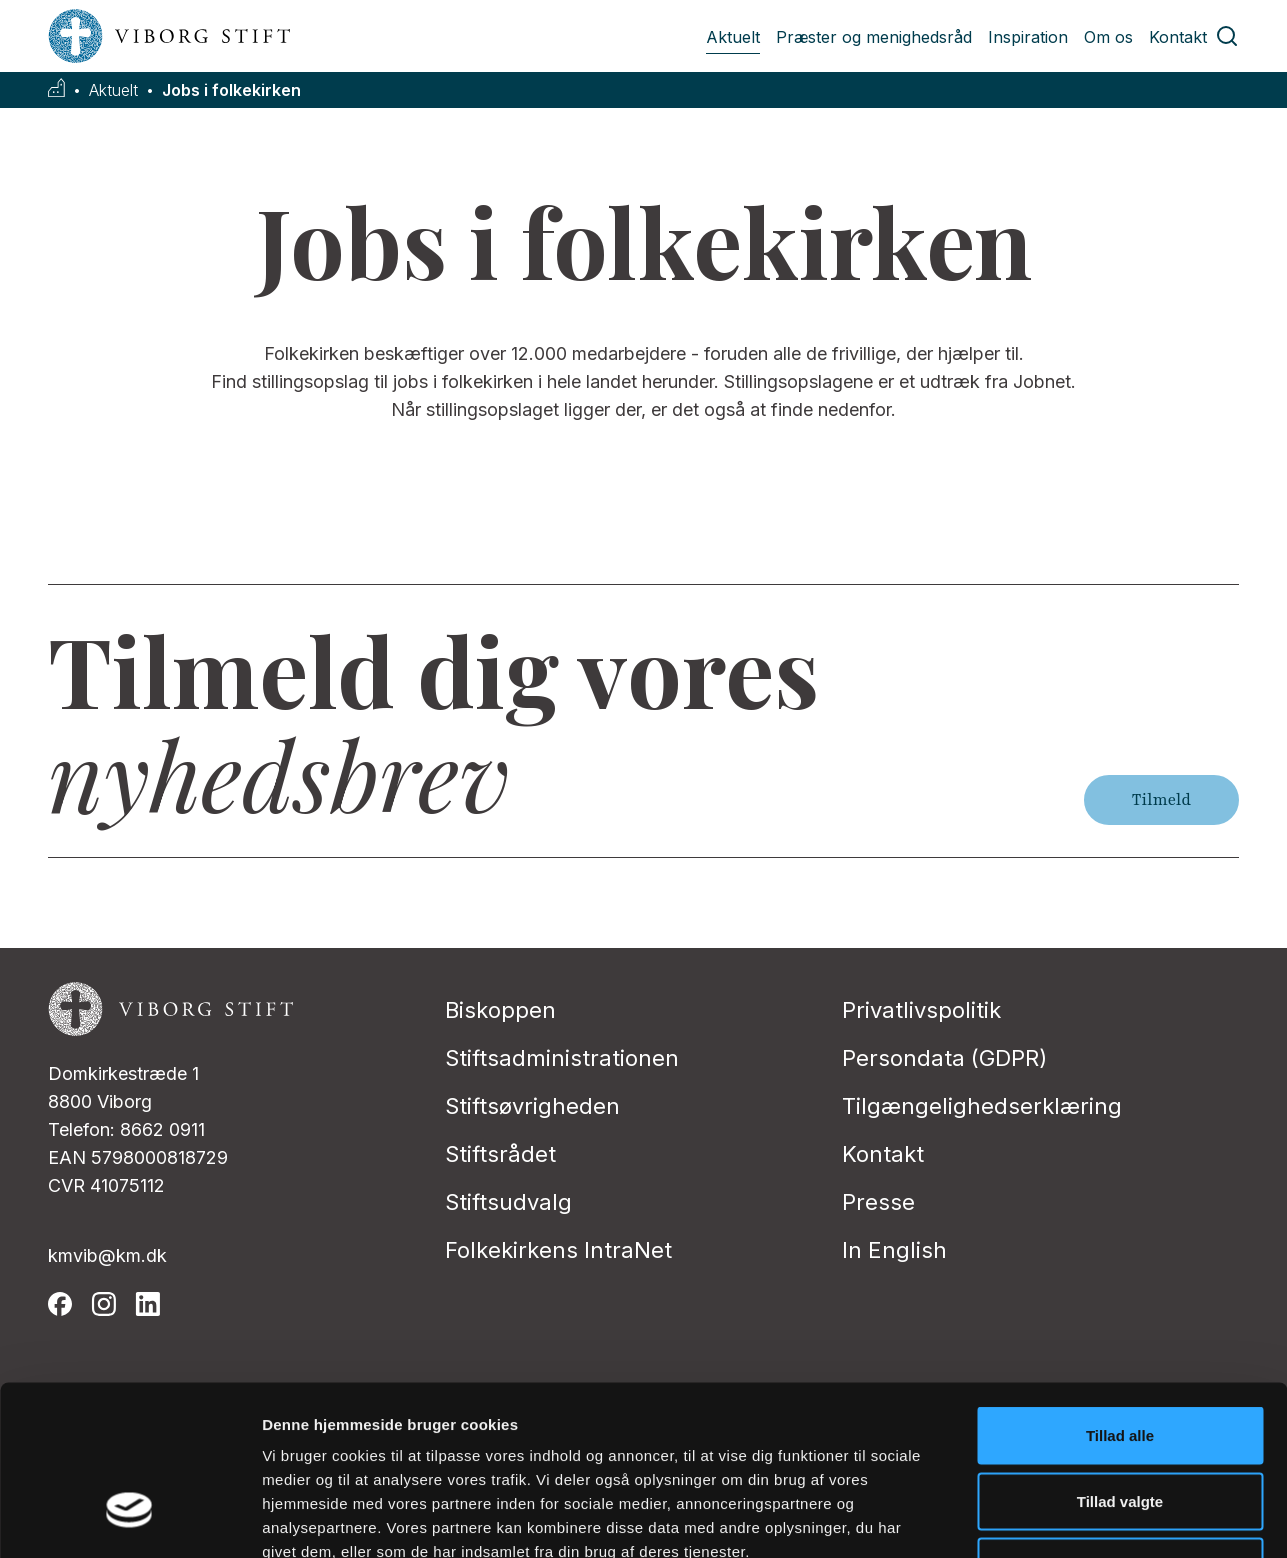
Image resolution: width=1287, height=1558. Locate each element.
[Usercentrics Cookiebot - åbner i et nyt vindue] (129, 1519)
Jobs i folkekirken (231, 90)
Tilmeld (1161, 800)
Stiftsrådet (500, 1154)
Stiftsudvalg (508, 1202)
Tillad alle (1120, 1295)
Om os (1108, 37)
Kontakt (1178, 37)
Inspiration (1028, 37)
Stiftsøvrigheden (532, 1106)
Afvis (1120, 1426)
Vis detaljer (1039, 1518)
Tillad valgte (1120, 1361)
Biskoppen (500, 1010)
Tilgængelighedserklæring (982, 1106)
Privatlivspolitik (921, 1010)
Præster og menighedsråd (874, 37)
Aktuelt (733, 37)
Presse (878, 1202)
